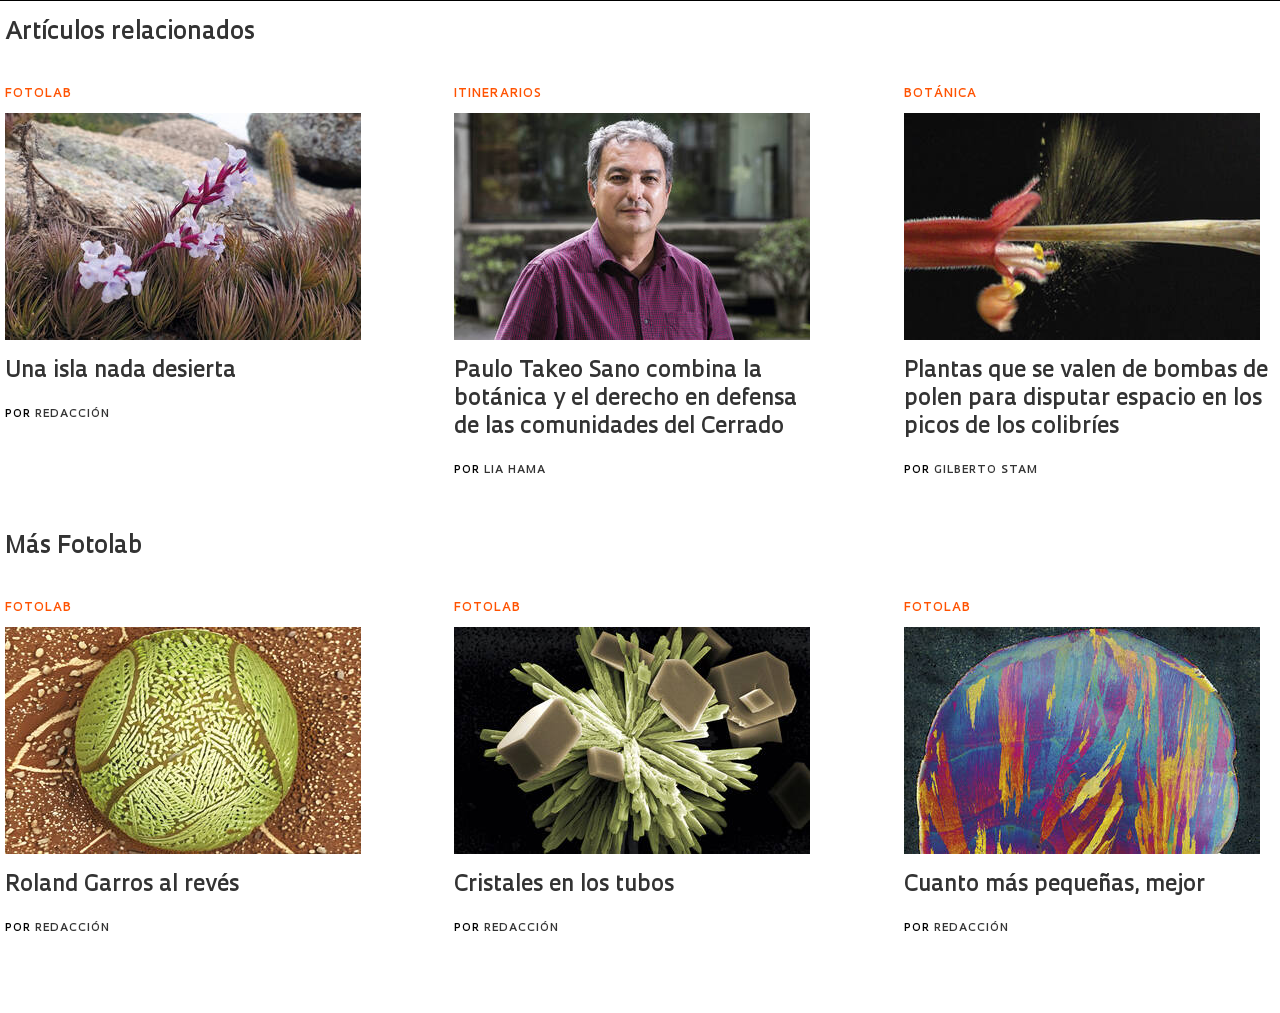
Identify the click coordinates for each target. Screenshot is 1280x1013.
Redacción (72, 414)
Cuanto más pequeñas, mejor (1054, 885)
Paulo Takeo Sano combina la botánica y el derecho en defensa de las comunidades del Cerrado (625, 399)
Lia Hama (515, 470)
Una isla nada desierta (120, 371)
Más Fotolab (73, 547)
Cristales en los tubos (564, 885)
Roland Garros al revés (122, 885)
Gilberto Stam (986, 470)
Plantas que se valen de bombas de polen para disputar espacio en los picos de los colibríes (1086, 399)
